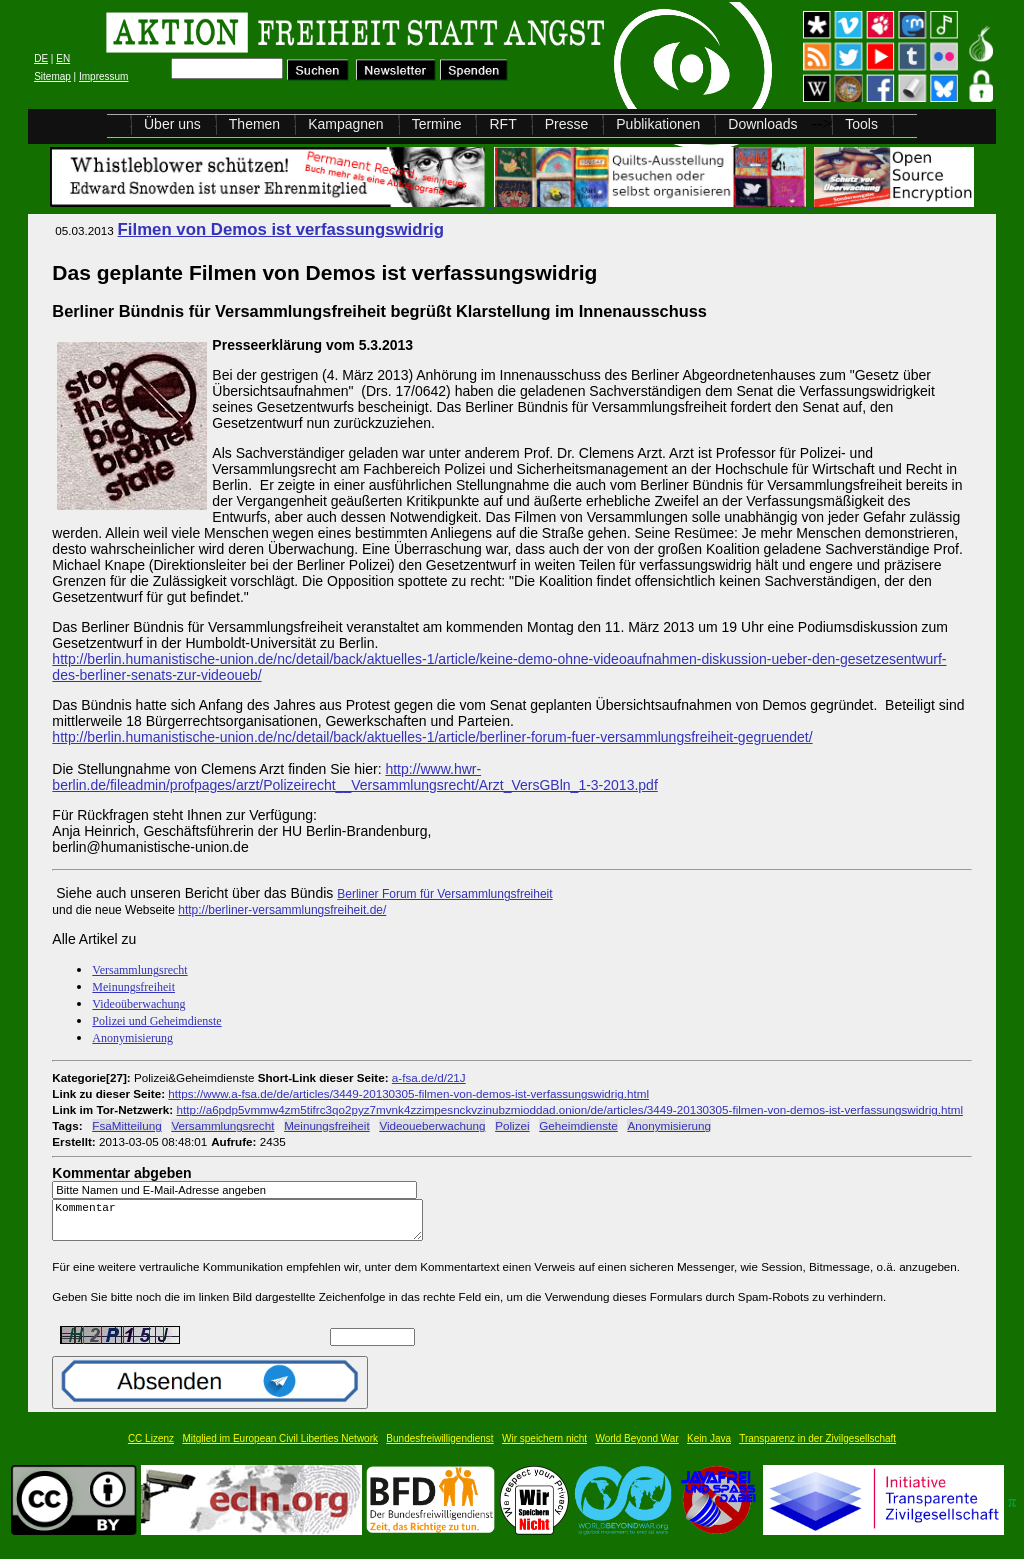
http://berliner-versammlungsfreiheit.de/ (282, 910)
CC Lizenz (151, 1447)
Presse (567, 124)
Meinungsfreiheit (133, 987)
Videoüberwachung (138, 1004)
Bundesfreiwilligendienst (439, 1447)
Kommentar (243, 1224)
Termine (437, 124)
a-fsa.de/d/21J (429, 1077)
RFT (502, 124)
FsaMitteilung (126, 1125)
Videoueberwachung (432, 1125)
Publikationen (658, 124)
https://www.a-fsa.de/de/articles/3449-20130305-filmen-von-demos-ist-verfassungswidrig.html (408, 1093)
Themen (254, 124)
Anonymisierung (132, 1038)
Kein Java (709, 1447)
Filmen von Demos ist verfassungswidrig (281, 229)
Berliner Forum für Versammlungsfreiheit (444, 894)
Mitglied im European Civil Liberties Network (280, 1447)
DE (41, 58)
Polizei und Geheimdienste (156, 1021)
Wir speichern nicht (544, 1447)
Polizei (512, 1125)
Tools (861, 124)
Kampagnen (346, 124)
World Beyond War (636, 1447)
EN (63, 58)
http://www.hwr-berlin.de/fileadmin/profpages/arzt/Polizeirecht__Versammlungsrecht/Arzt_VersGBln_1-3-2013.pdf (354, 777)
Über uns (172, 124)
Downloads (762, 124)
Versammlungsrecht (139, 970)
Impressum (103, 76)
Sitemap (52, 76)
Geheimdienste (578, 1125)
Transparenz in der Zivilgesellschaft (817, 1447)
